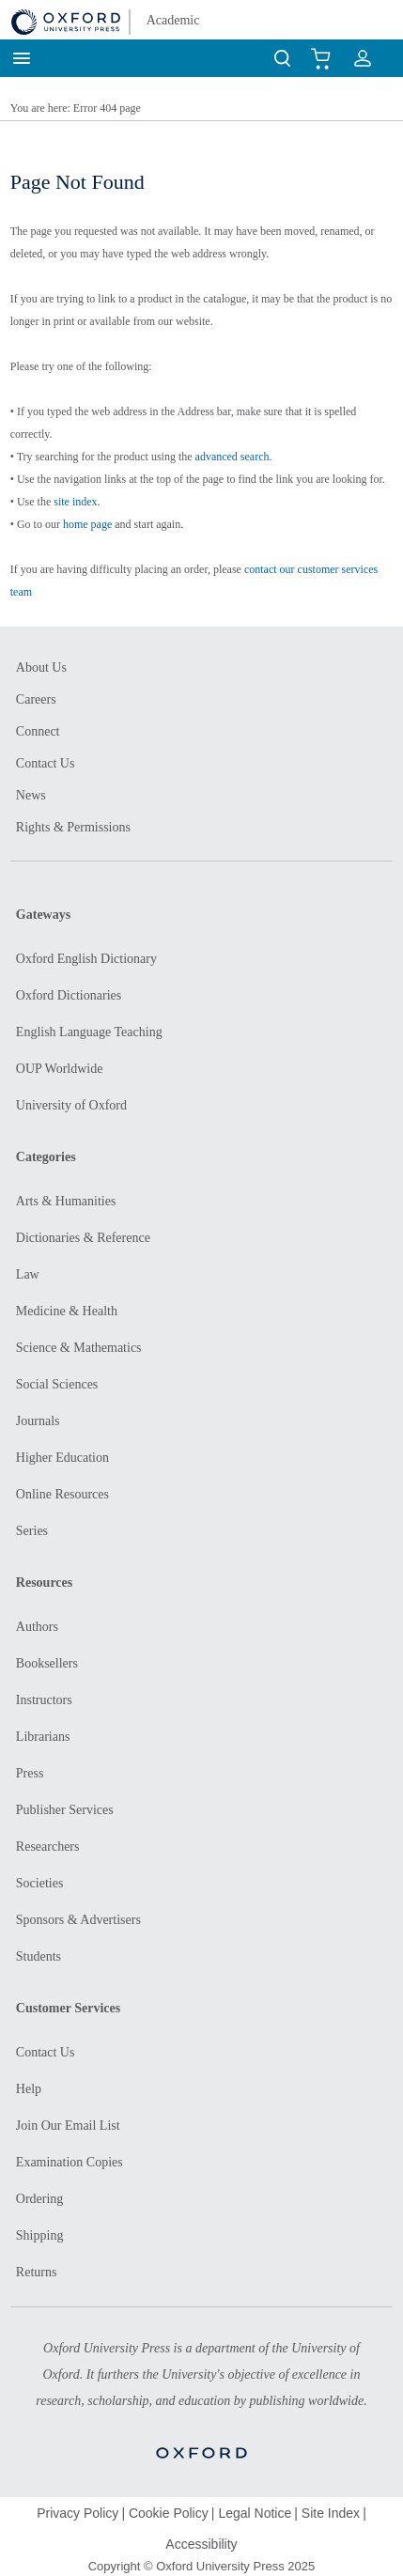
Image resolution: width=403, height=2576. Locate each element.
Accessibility (201, 2544)
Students (38, 1956)
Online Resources (62, 1494)
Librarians (43, 1737)
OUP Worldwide (59, 1069)
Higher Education (62, 1458)
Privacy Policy (77, 2513)
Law (27, 1274)
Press (30, 1773)
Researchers (48, 1846)
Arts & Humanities (66, 1201)
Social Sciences (57, 1384)
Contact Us (45, 763)
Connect (38, 731)
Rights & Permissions (73, 827)
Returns (36, 2272)
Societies (40, 1883)
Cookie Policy (169, 2513)
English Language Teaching (89, 1032)
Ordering (40, 2199)
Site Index (331, 2513)
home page (87, 524)
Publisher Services (65, 1810)
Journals (38, 1421)
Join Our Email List (68, 2125)
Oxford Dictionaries (68, 995)
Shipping (40, 2235)
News (31, 795)
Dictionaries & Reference (83, 1238)
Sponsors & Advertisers (78, 1920)
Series (32, 1531)
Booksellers (47, 1663)
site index (75, 501)
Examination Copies (69, 2162)
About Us (41, 667)
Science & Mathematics (79, 1348)
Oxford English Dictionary (86, 959)
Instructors (44, 1700)
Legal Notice (254, 2513)
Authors (37, 1627)
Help (28, 2089)
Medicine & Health (66, 1311)
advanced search (232, 456)
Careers (36, 699)
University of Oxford (71, 1105)
